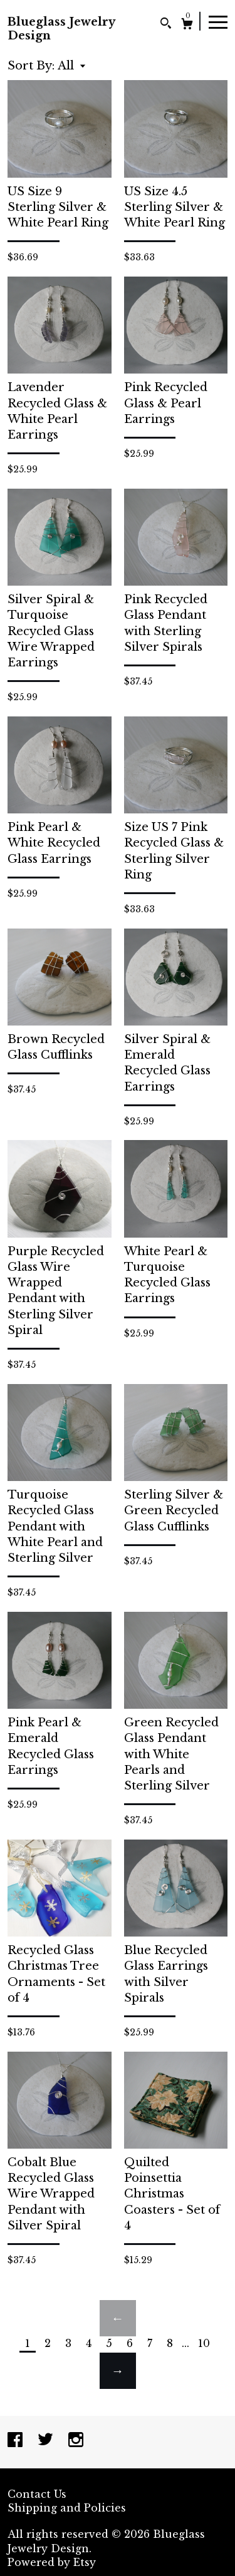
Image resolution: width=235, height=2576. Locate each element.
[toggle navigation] (218, 21)
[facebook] (17, 2441)
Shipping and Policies (67, 2508)
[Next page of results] (118, 2371)
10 (204, 2343)
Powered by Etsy (52, 2562)
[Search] (166, 24)
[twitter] (47, 2441)
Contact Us (37, 2494)
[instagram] (75, 2441)
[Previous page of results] (118, 2318)
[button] (71, 66)
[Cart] (187, 25)
